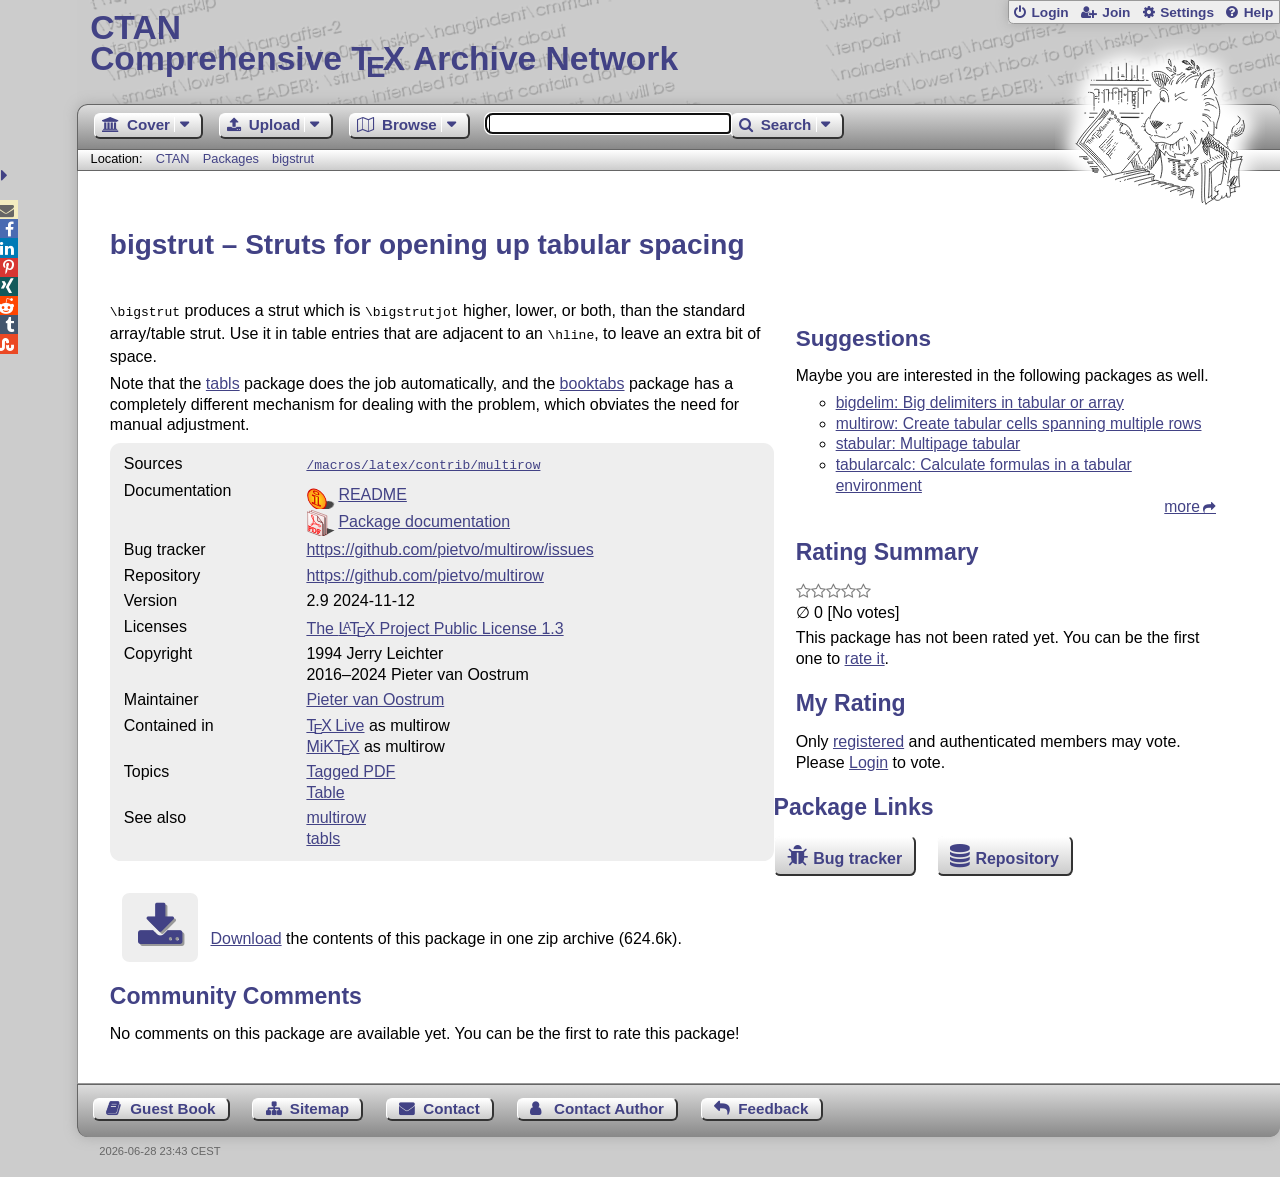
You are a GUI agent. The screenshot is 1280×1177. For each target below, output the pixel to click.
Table (325, 786)
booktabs (592, 379)
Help (1259, 12)
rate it (865, 658)
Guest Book (172, 1102)
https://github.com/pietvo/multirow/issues (449, 543)
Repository (1017, 858)
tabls (223, 379)
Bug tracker (857, 858)
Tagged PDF (350, 765)
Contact (451, 1102)
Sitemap (319, 1102)
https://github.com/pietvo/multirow (424, 569)
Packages (233, 158)
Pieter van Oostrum (375, 693)
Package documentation (424, 515)
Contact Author (609, 1102)
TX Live (335, 719)
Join (1116, 12)
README (372, 488)
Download (245, 932)
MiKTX (332, 740)
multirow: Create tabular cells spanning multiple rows (1019, 423)
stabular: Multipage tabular (928, 443)
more (1182, 506)
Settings (1187, 12)
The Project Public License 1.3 (434, 622)
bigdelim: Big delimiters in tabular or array (980, 402)
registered (868, 741)
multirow (336, 811)
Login (1049, 12)
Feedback (773, 1102)
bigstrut (293, 158)
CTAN (173, 158)
